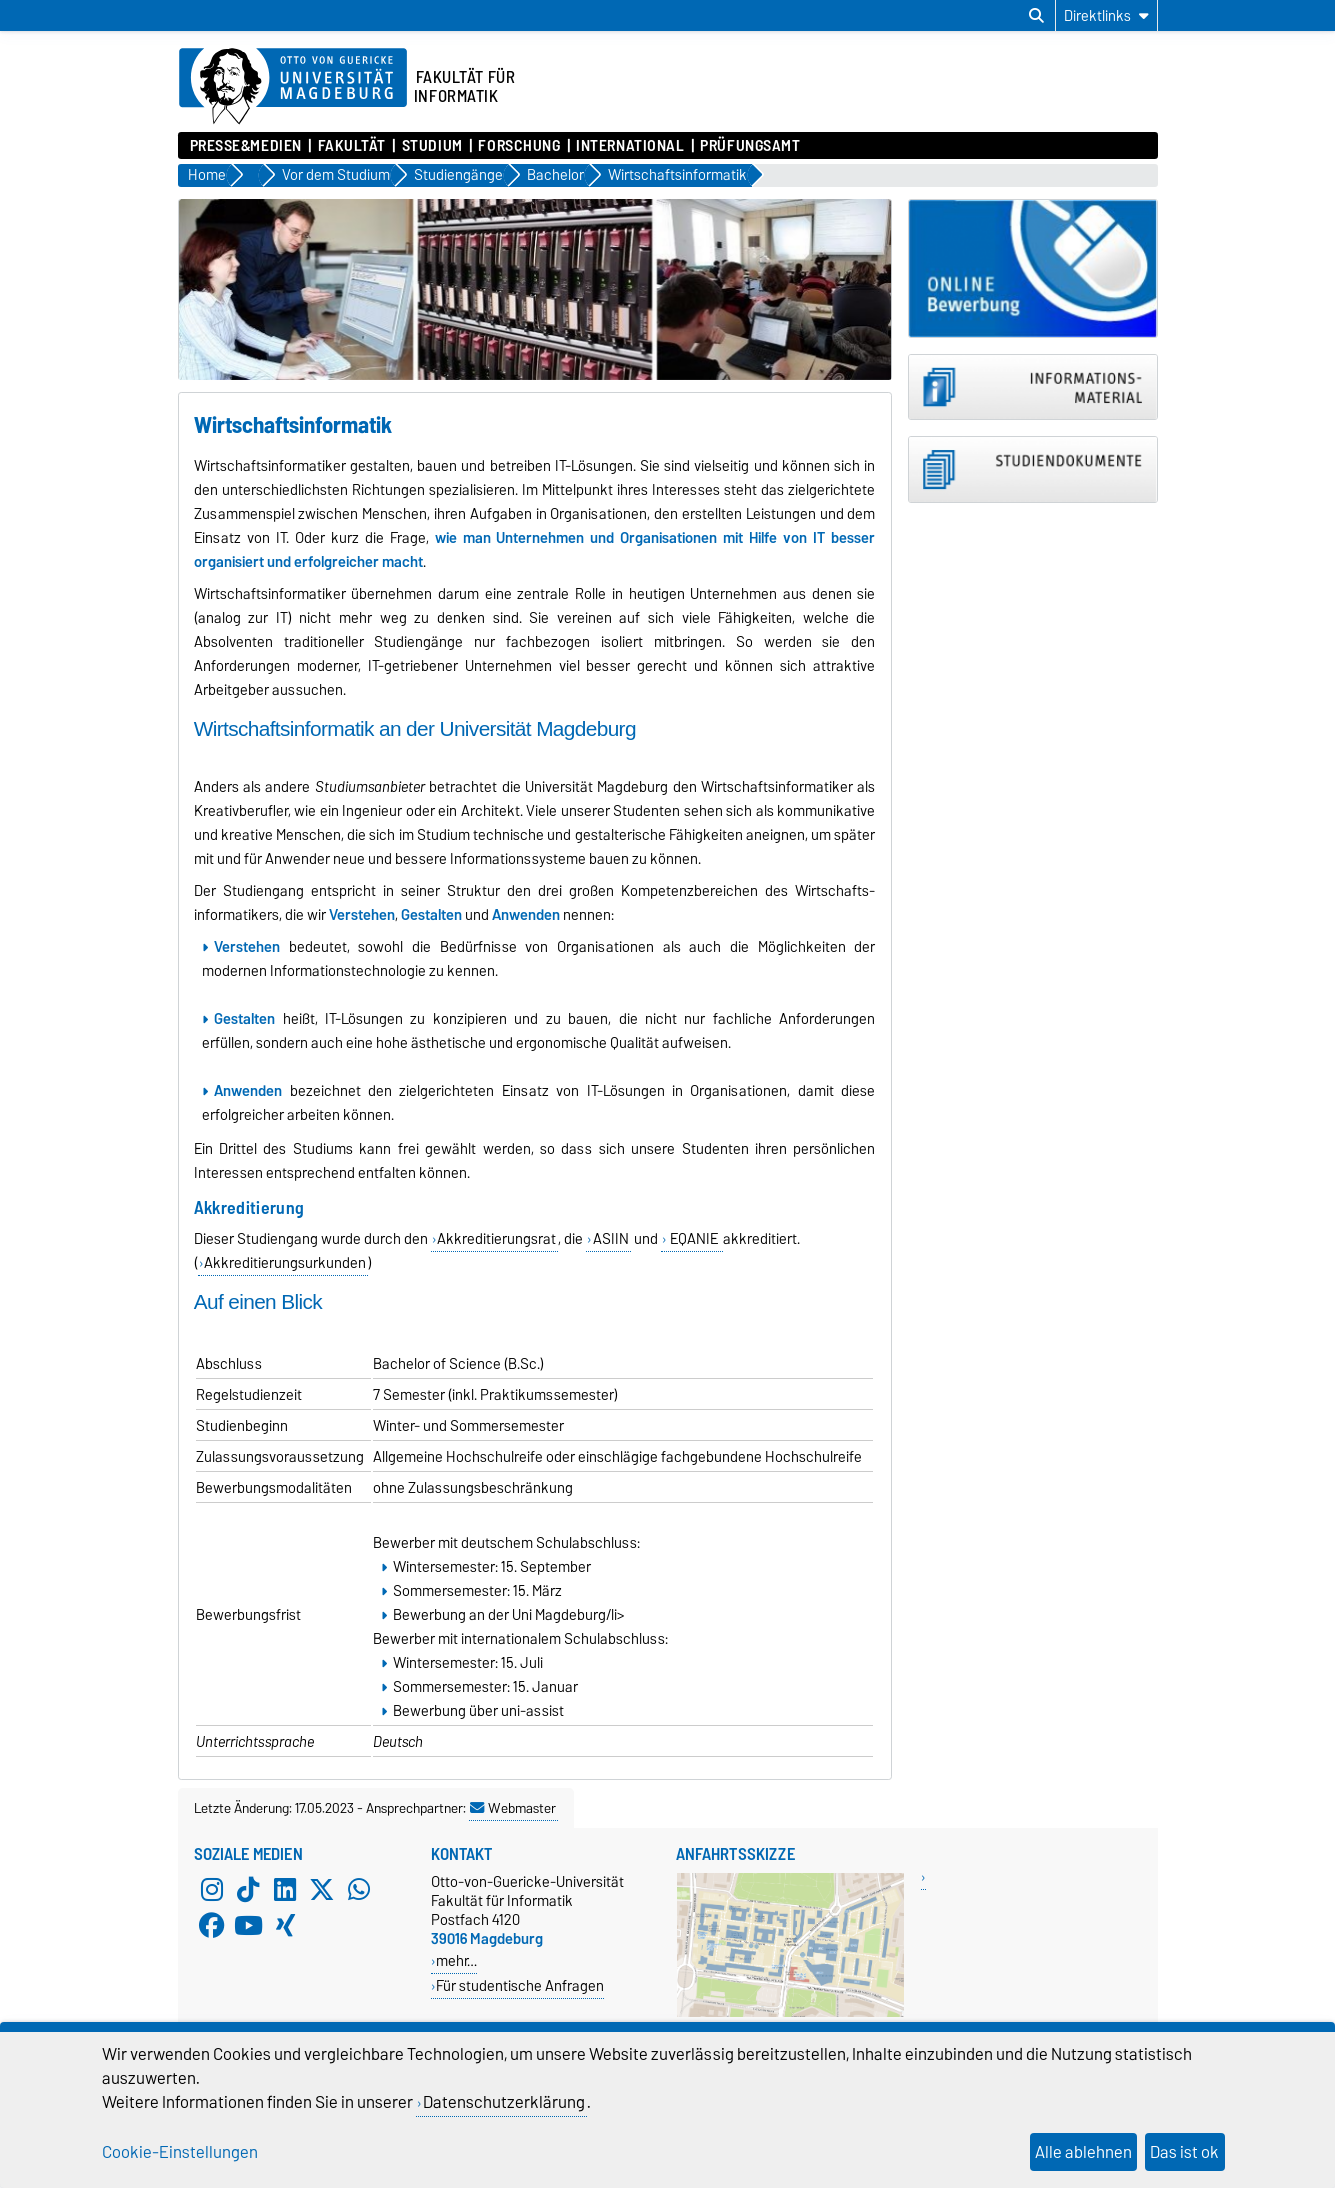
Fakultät (352, 146)
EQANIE (694, 1239)
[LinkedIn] (285, 1890)
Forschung (519, 146)
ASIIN (611, 1239)
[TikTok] (248, 1890)
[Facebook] (212, 1926)
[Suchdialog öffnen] (1036, 16)
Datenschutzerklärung (504, 2102)
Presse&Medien (246, 146)
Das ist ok (1184, 2152)
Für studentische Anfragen (520, 1985)
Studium (432, 146)
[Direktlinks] (1106, 15)
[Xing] (285, 1926)
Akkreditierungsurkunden (285, 1263)
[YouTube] (248, 1926)
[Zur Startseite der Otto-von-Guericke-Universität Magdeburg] (293, 87)
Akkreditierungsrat (496, 1239)
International (630, 146)
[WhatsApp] (359, 1890)
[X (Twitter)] (322, 1890)
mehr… (456, 1960)
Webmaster (513, 1808)
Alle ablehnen (1083, 2152)
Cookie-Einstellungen (180, 2152)
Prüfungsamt (750, 146)
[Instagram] (212, 1890)
